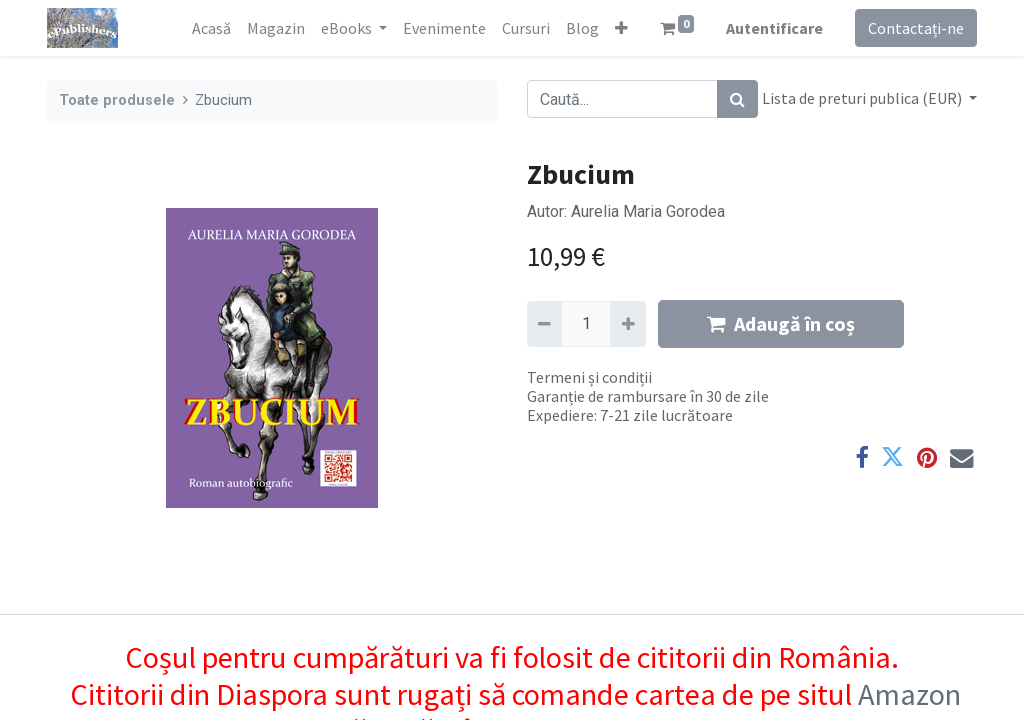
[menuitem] (211, 28)
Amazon (909, 694)
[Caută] (737, 99)
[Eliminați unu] (544, 324)
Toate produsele (117, 100)
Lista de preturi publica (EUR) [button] (863, 98)
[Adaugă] (627, 324)
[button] (621, 28)
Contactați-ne (916, 28)
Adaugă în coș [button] (781, 323)
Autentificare (774, 28)
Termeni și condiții (589, 377)
